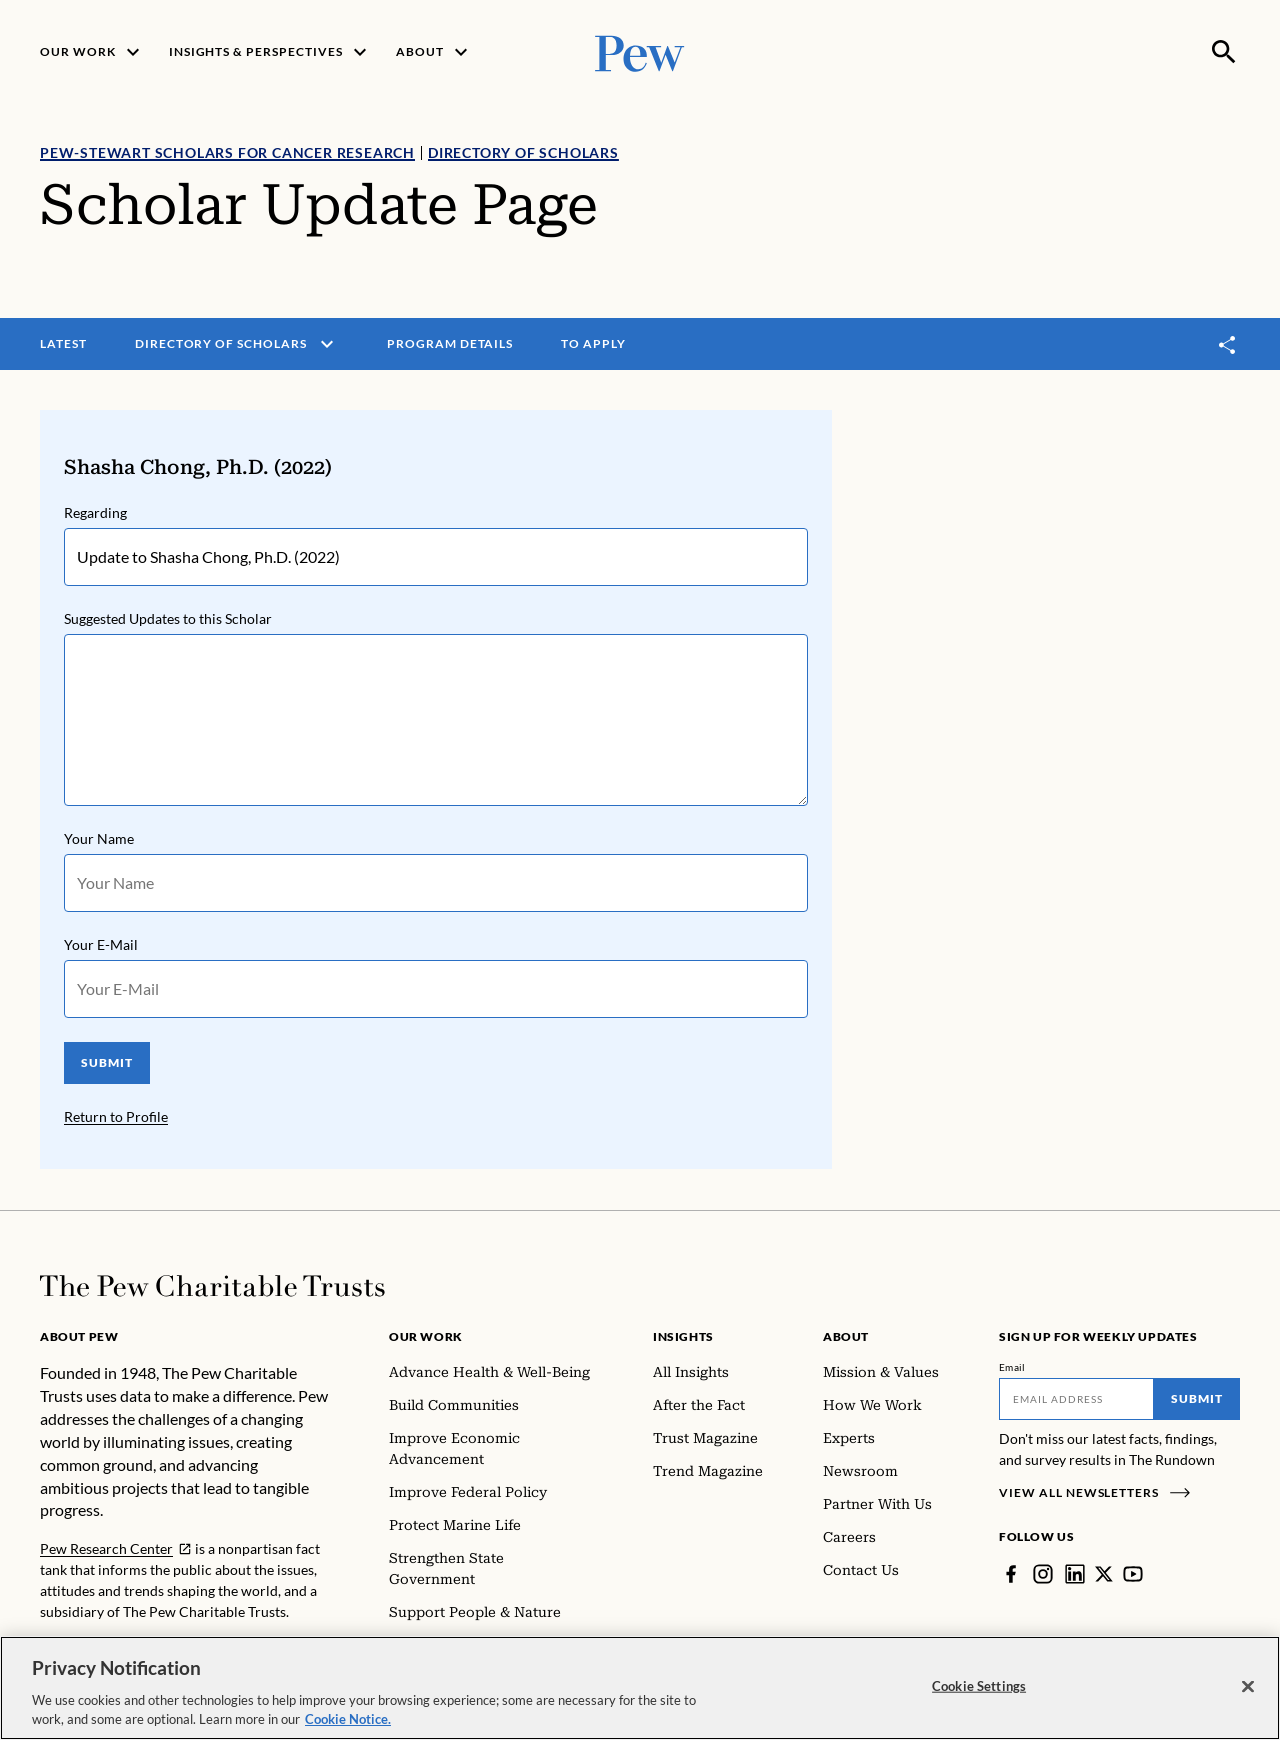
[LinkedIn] (1075, 1574)
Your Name (99, 838)
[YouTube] (1133, 1574)
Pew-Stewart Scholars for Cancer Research (227, 152)
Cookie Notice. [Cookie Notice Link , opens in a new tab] (348, 1720)
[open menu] (327, 344)
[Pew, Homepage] (640, 51)
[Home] (212, 1286)
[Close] (1248, 1687)
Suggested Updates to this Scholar (168, 618)
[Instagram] (1043, 1574)
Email (1012, 1367)
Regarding (95, 512)
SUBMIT (107, 1062)
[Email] (1076, 1399)
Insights (683, 1336)
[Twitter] (1104, 1574)
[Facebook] (1011, 1574)
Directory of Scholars (523, 152)
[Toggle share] (1228, 344)
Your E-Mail (101, 944)
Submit (1197, 1398)
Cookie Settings (979, 1686)
